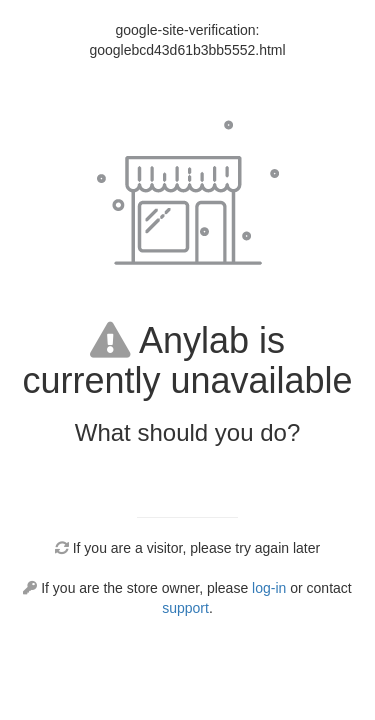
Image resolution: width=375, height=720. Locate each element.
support (185, 608)
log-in (269, 588)
